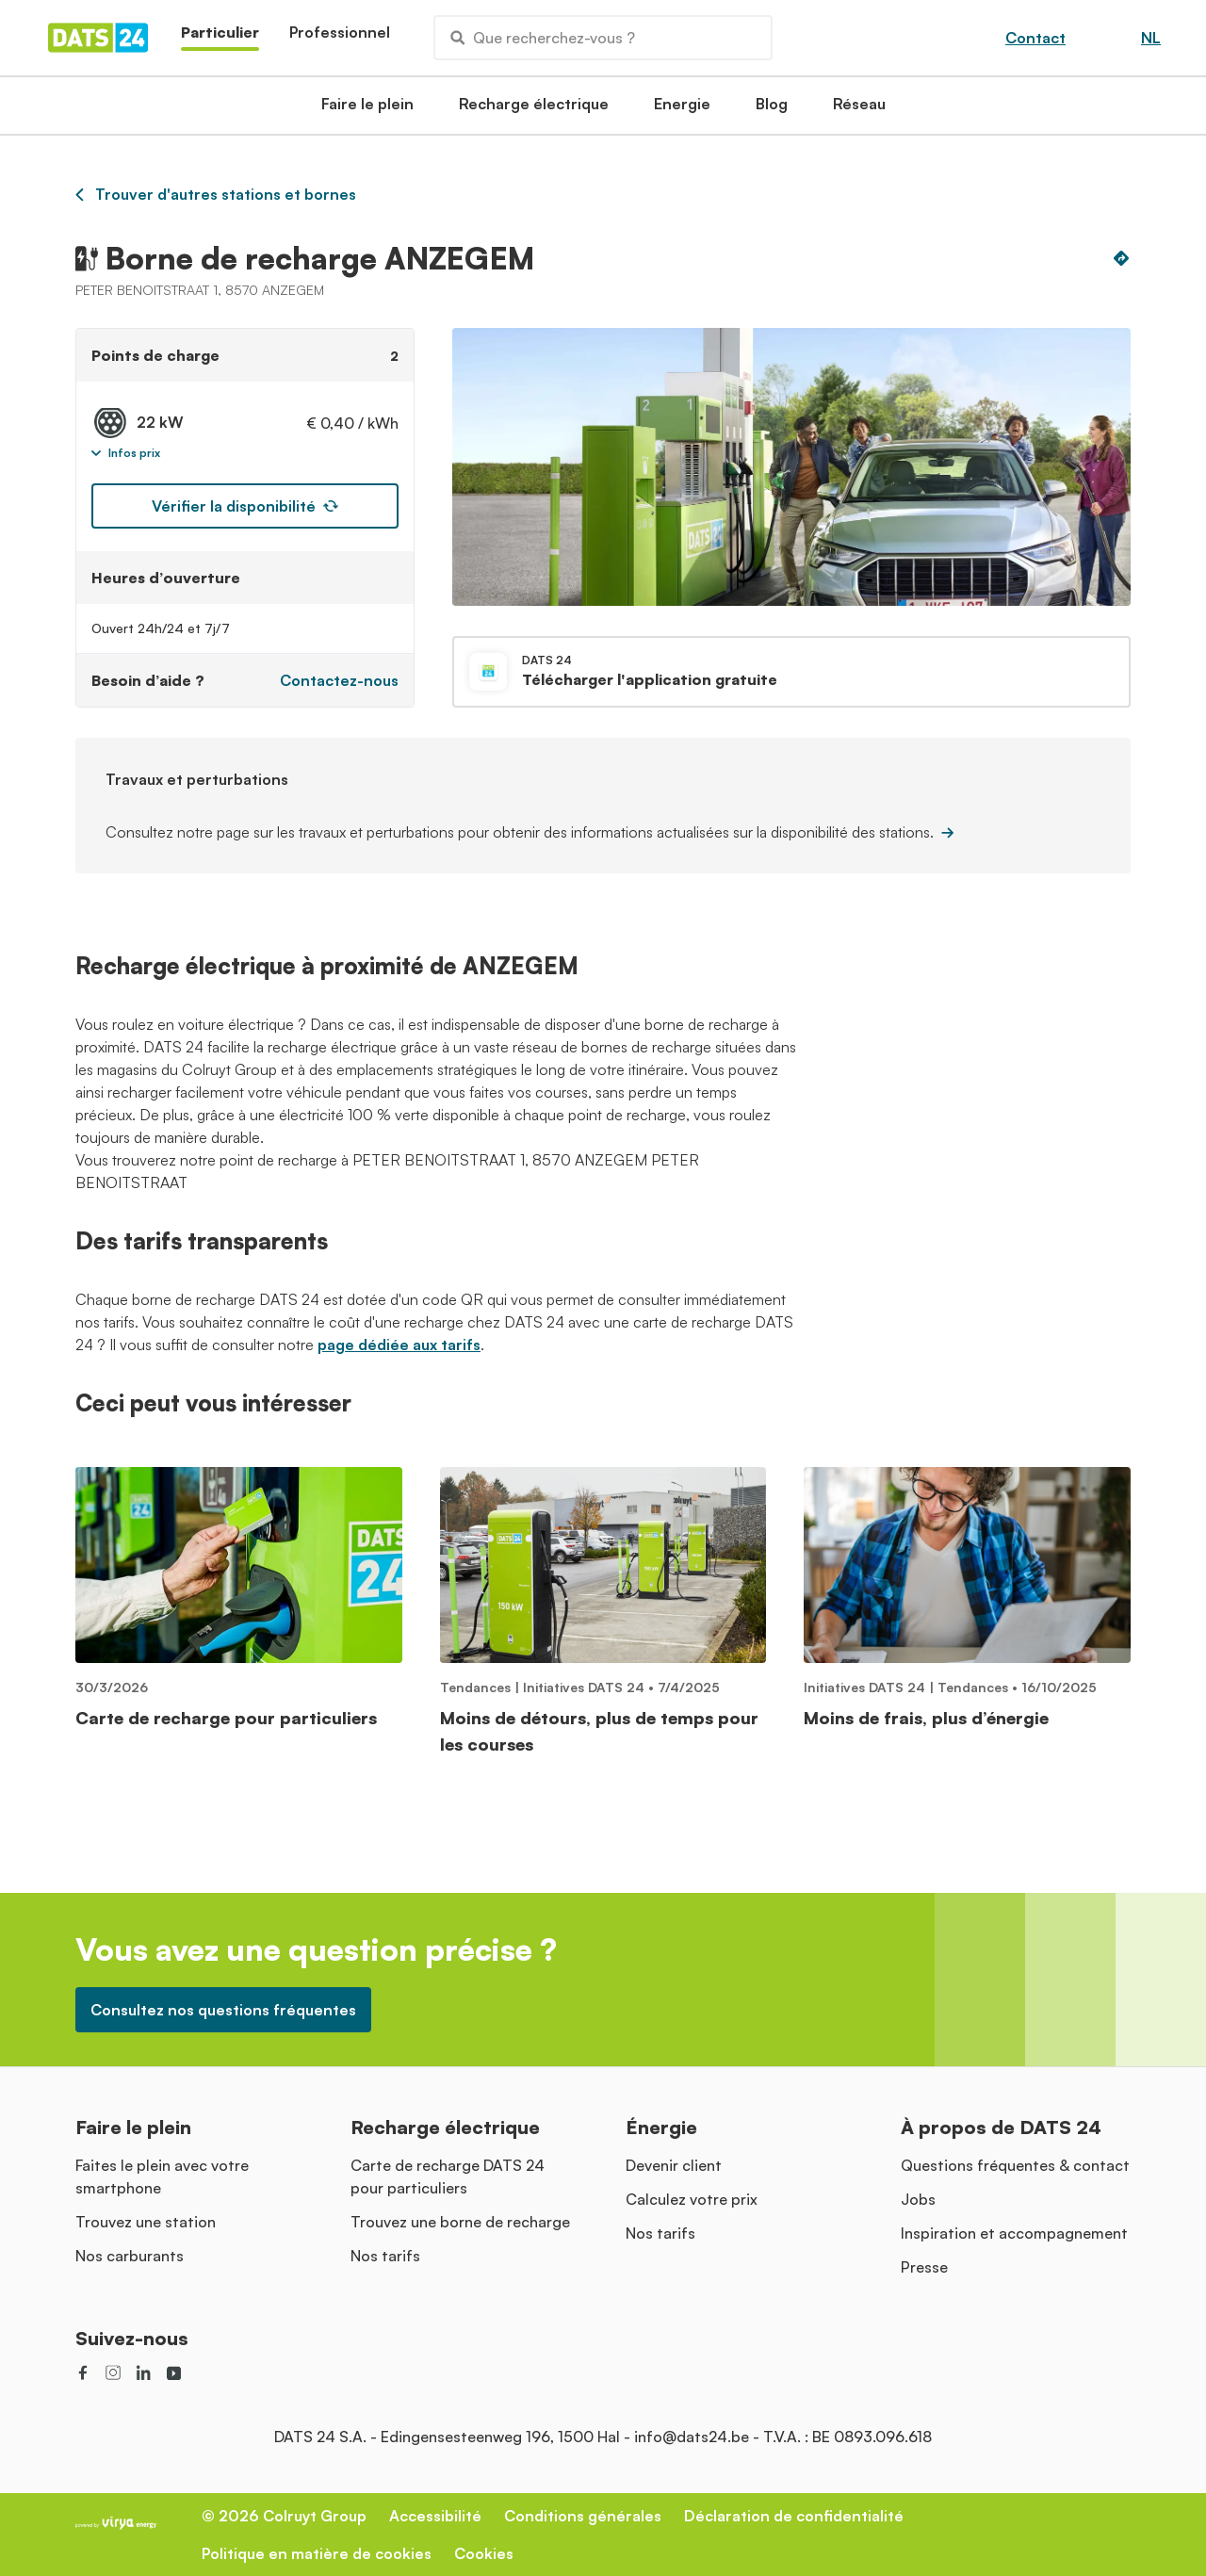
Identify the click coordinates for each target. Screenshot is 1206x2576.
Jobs (918, 2199)
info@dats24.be (691, 2436)
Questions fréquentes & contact (1015, 2165)
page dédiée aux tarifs (399, 1344)
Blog (772, 109)
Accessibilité (435, 2515)
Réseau (859, 109)
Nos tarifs (385, 2255)
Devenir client (674, 2165)
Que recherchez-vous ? (542, 37)
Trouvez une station (145, 2221)
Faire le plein (367, 109)
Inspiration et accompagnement (1014, 2233)
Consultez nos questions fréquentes (223, 2009)
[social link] (82, 2372)
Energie (682, 109)
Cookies (483, 2553)
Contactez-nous (339, 680)
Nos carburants (129, 2255)
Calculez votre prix (692, 2199)
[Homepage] (98, 38)
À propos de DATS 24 (1001, 2127)
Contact (1035, 37)
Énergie (661, 2127)
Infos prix (125, 453)
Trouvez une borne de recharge (460, 2221)
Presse (924, 2267)
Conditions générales (582, 2515)
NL (1151, 37)
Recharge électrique (534, 109)
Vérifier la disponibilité (245, 506)
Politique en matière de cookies (317, 2553)
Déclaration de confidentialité (794, 2515)
